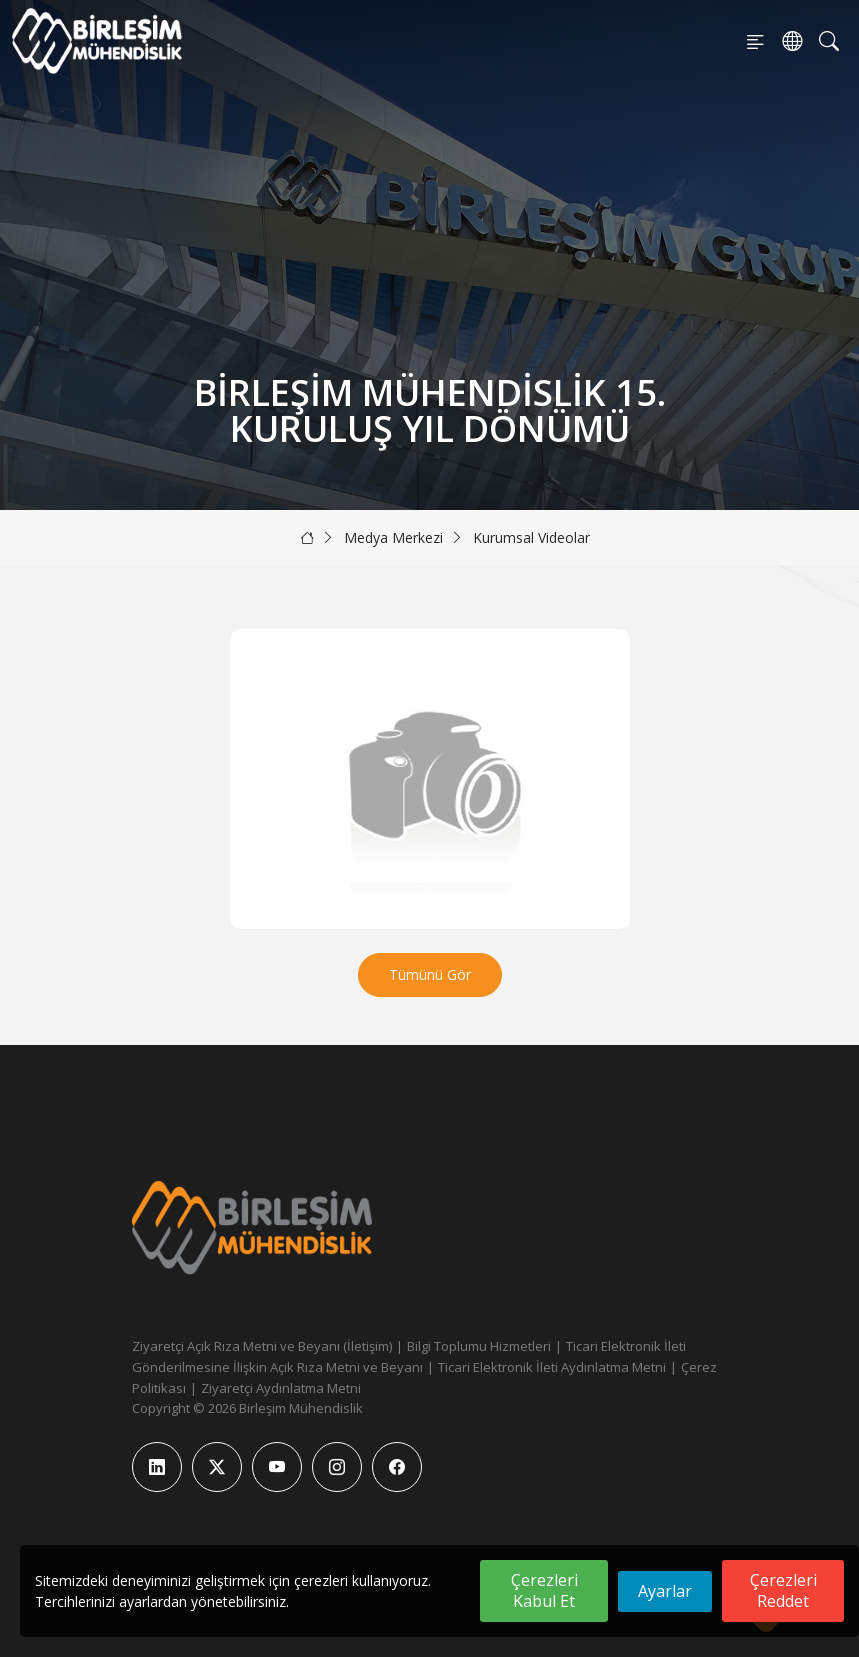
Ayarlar (665, 1591)
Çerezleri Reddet (783, 1590)
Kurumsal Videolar (531, 537)
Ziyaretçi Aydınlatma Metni (281, 1388)
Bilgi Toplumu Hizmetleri (479, 1346)
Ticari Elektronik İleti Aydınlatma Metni (552, 1367)
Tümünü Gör (430, 974)
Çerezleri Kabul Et (544, 1590)
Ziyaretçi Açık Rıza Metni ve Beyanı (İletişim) (262, 1346)
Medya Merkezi (393, 537)
